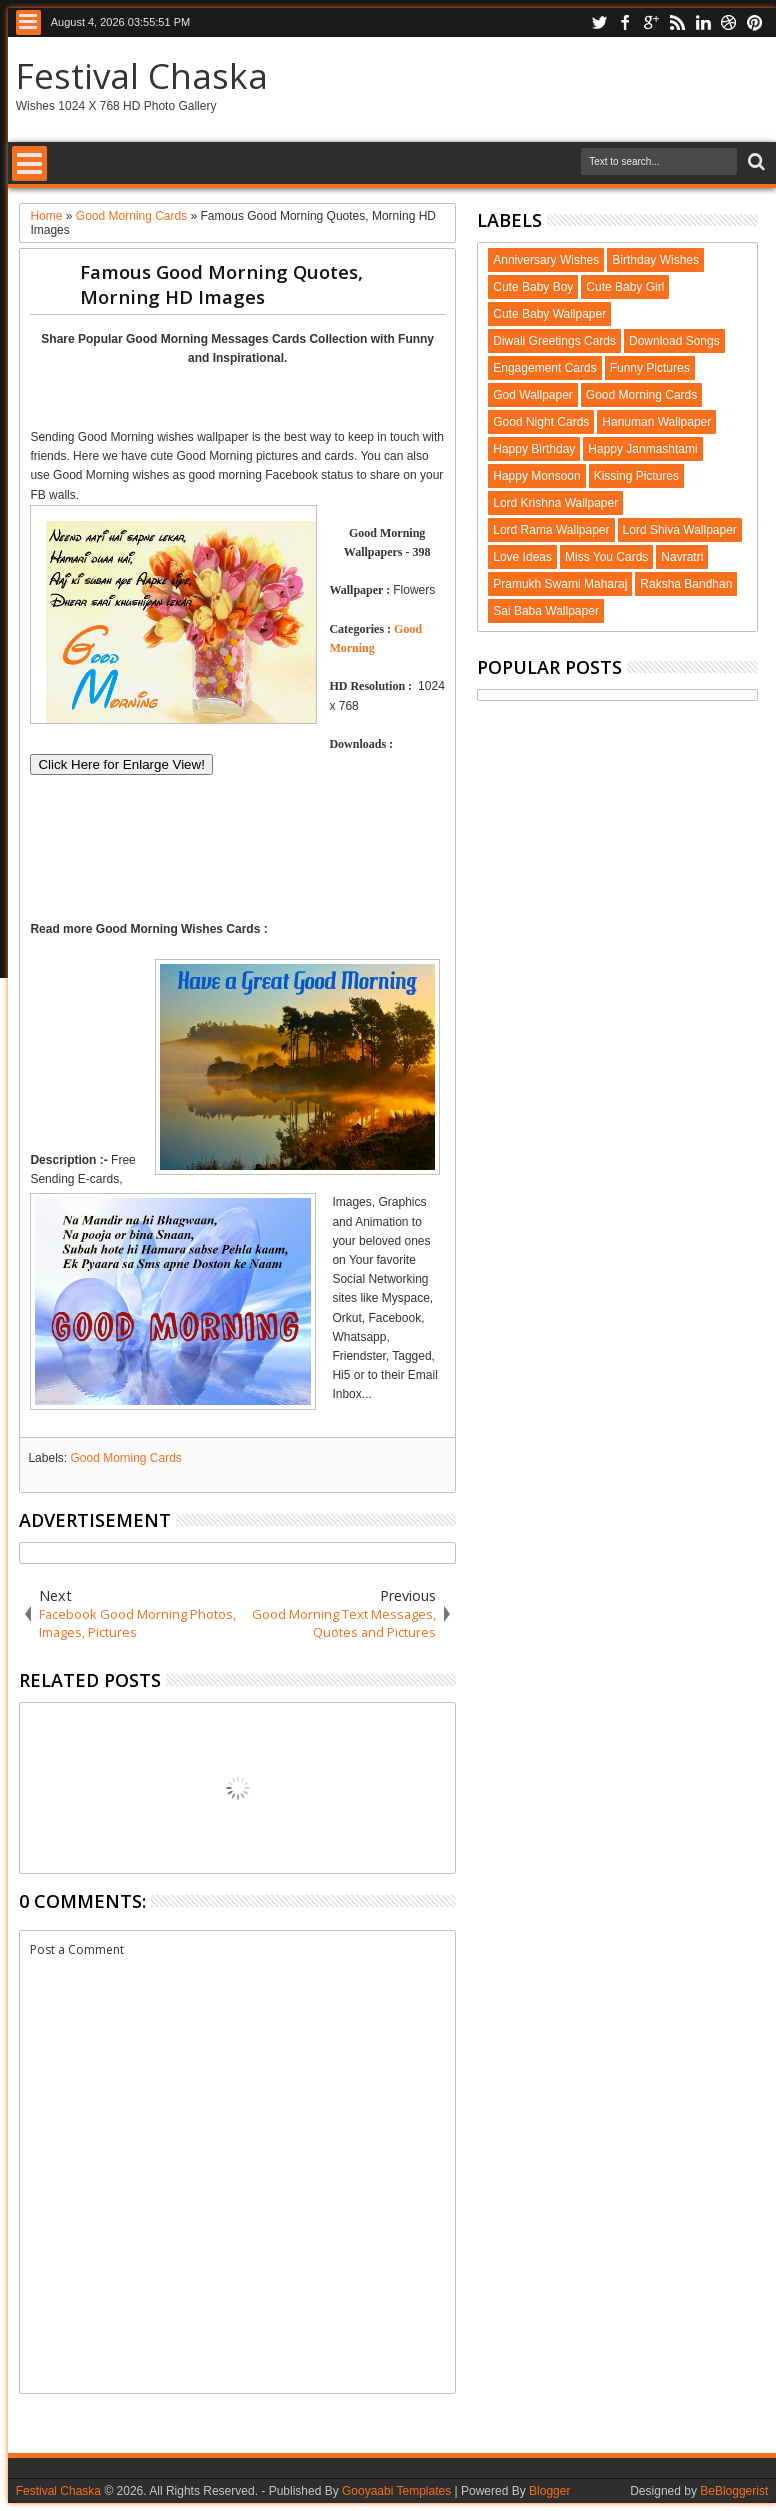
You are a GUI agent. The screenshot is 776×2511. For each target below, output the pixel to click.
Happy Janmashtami (642, 449)
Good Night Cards (541, 422)
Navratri (682, 557)
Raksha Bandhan (686, 584)
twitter (599, 22)
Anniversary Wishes (546, 260)
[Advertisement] (264, 395)
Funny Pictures (650, 368)
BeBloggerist (734, 2491)
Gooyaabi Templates (396, 2491)
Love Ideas (522, 557)
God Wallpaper (533, 395)
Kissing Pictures (636, 476)
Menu (28, 22)
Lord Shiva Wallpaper (680, 530)
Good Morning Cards (125, 1458)
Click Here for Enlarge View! (121, 764)
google (651, 22)
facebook (625, 22)
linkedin (703, 22)
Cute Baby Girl (625, 287)
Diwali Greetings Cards (554, 341)
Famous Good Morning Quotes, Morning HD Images (221, 284)
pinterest (755, 22)
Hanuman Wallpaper (656, 422)
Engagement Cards (544, 368)
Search (754, 162)
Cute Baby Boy (533, 287)
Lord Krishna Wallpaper (555, 503)
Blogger (549, 2491)
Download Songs (674, 341)
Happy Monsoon (536, 476)
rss (677, 22)
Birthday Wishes (655, 260)
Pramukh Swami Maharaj (560, 584)
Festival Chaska (142, 75)
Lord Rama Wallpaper (551, 530)
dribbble (729, 22)
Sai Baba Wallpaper (546, 611)
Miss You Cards (606, 557)
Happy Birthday (534, 449)
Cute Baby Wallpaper (549, 314)
